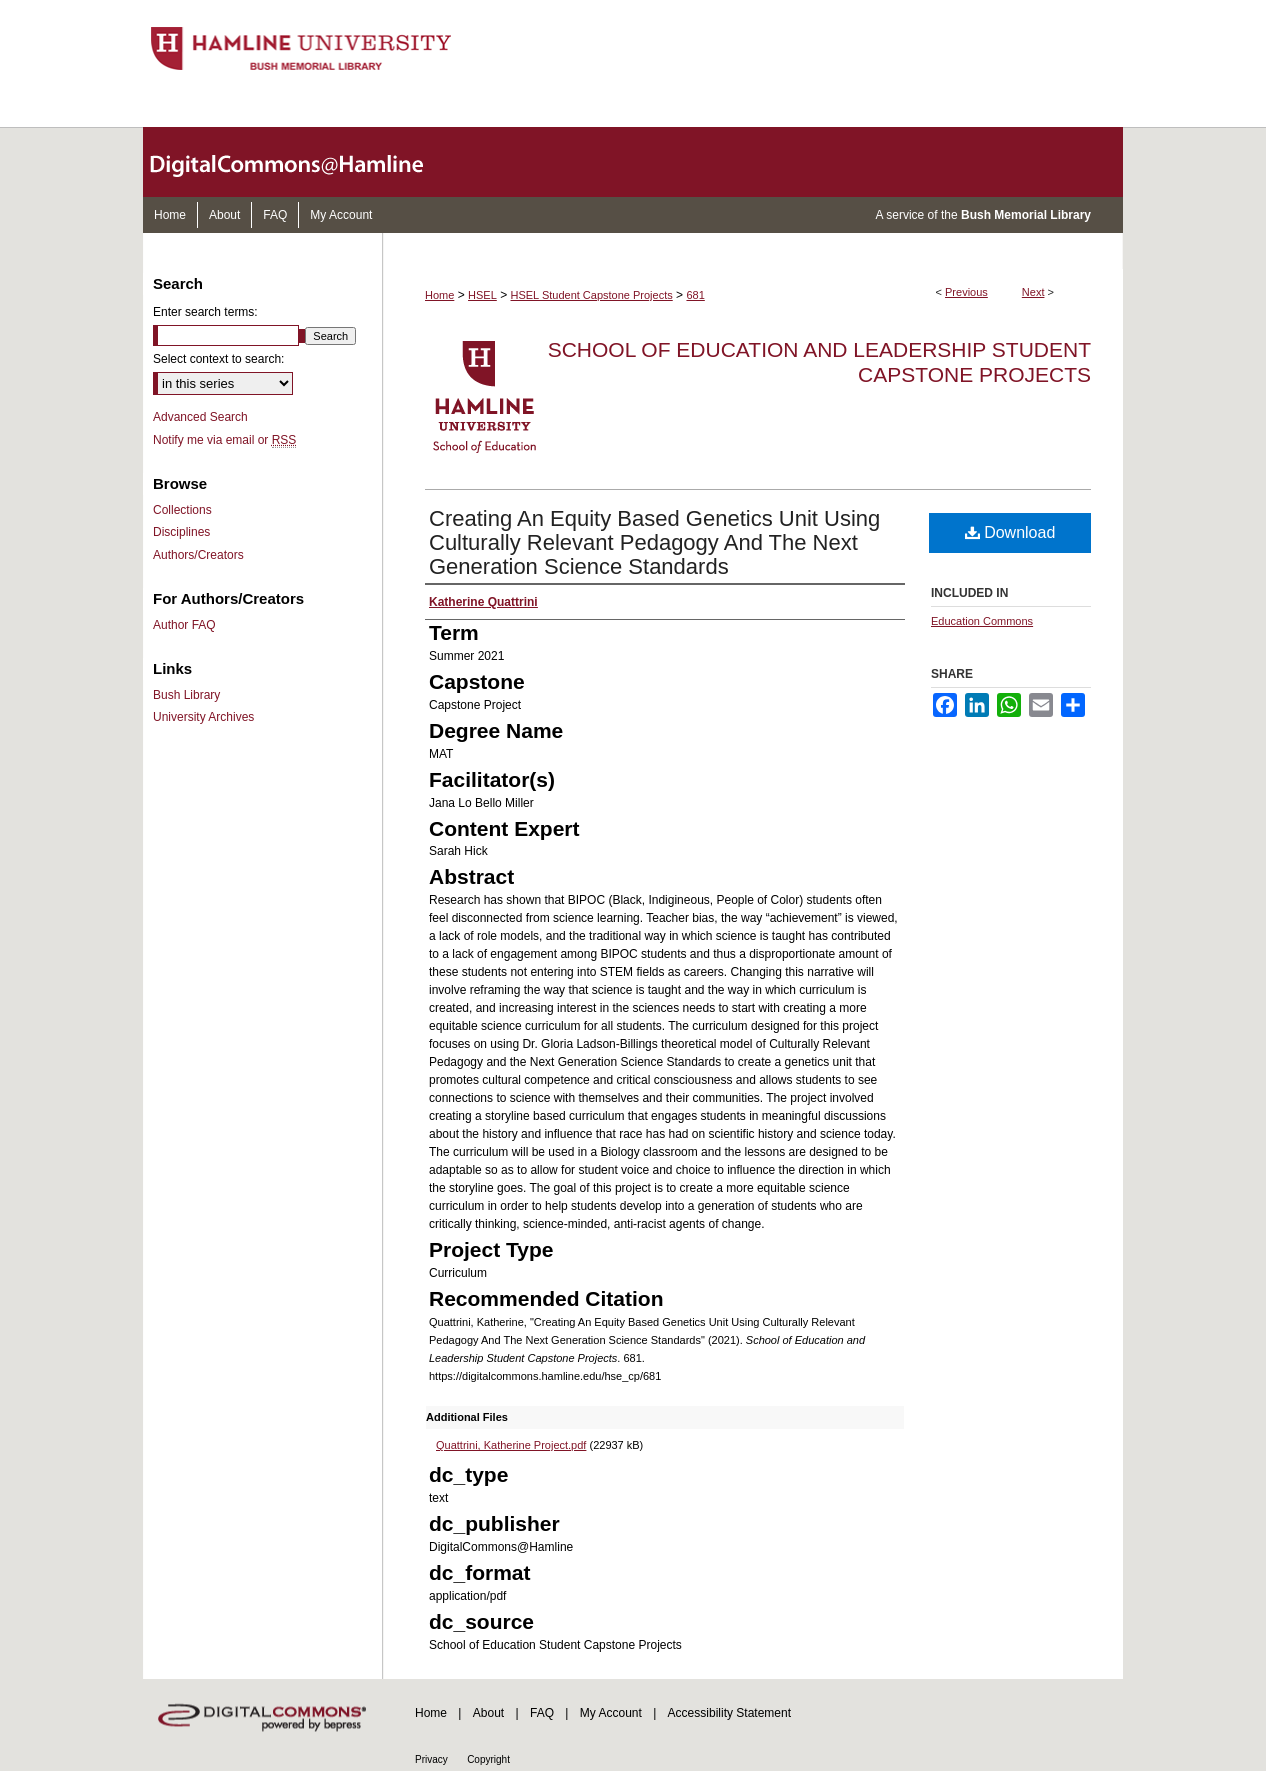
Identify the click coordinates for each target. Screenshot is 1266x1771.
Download (1010, 532)
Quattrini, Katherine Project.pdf (511, 1445)
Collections (182, 510)
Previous (966, 292)
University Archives (203, 717)
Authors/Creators (198, 555)
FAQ (542, 1713)
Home (439, 295)
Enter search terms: (205, 312)
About (488, 1713)
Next (1033, 292)
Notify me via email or (224, 440)
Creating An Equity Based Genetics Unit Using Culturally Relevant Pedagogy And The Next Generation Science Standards (654, 542)
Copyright (488, 1759)
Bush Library (186, 695)
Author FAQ (184, 625)
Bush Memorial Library (1026, 215)
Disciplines (181, 532)
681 (695, 295)
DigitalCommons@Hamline (303, 162)
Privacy (431, 1759)
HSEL (482, 295)
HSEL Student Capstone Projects (592, 295)
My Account (611, 1713)
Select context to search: (218, 359)
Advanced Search (200, 417)
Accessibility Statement (729, 1713)
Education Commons (982, 621)
